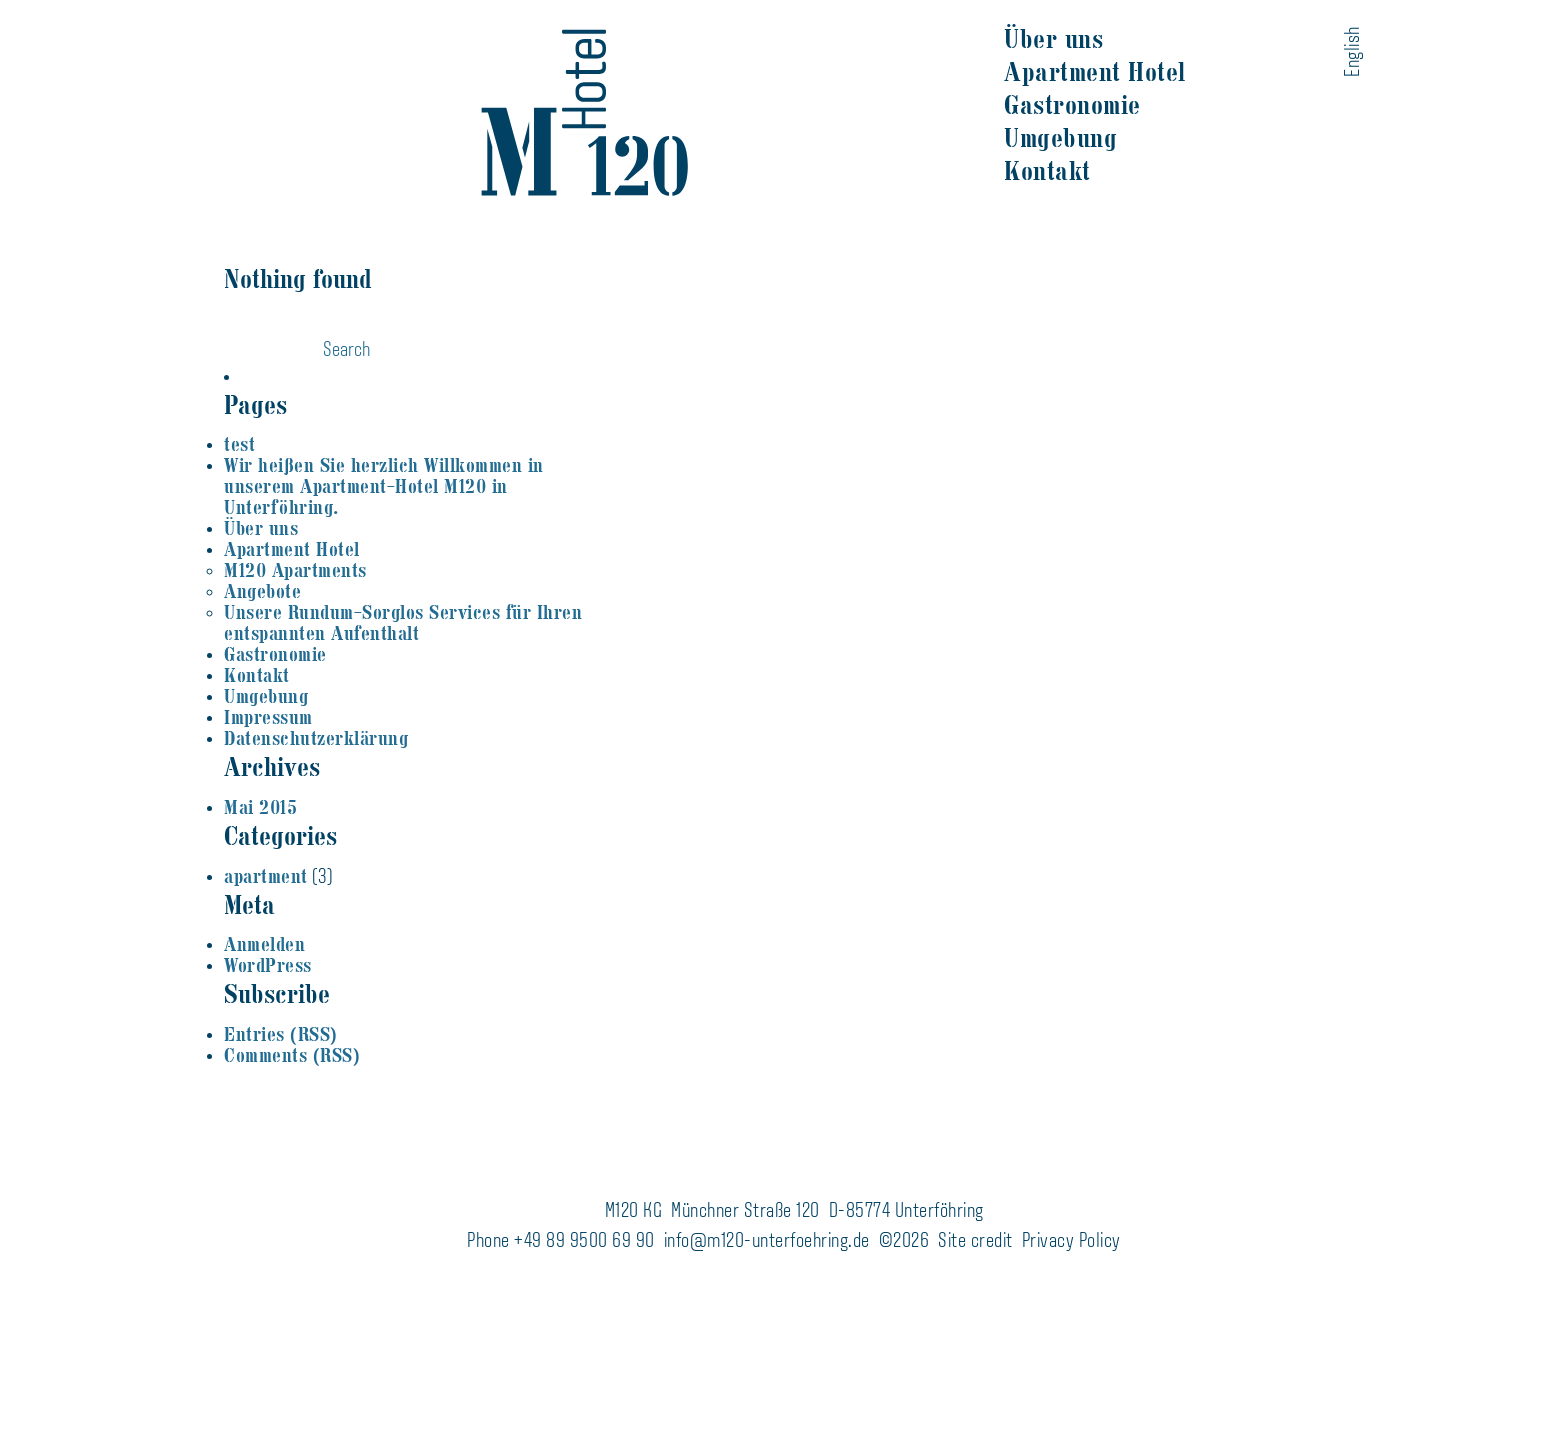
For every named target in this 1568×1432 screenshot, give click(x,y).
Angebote (262, 591)
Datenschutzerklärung (316, 738)
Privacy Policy (1071, 1242)
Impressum (268, 717)
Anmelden (264, 944)
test (239, 444)
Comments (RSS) (292, 1055)
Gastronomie (1072, 105)
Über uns (1053, 39)
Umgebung (1060, 138)
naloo (1560, 22)
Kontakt (1047, 171)
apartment (266, 876)
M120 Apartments (295, 570)
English (1354, 51)
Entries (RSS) (281, 1034)
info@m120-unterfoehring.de (767, 1242)
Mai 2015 (260, 807)
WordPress (268, 965)
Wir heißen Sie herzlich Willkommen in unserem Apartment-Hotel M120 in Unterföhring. (384, 486)
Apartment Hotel (1095, 72)
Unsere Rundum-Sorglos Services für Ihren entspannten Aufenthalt (403, 623)
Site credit (975, 1242)
